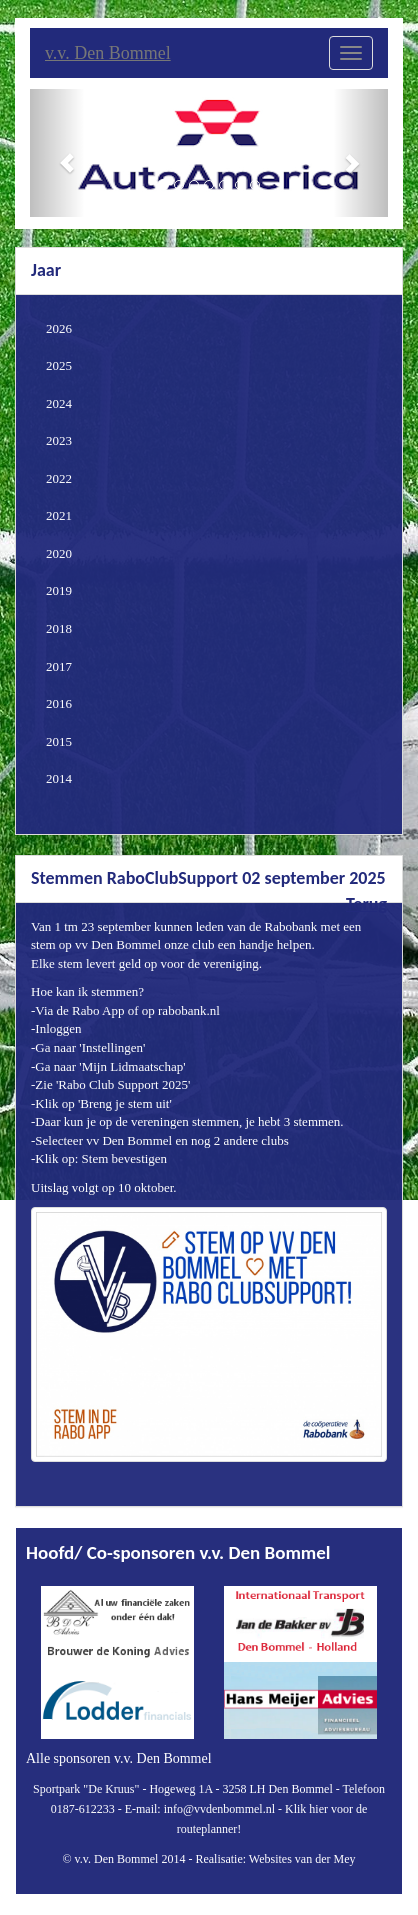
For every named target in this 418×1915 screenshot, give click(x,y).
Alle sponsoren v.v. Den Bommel (119, 1758)
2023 (59, 440)
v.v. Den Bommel (108, 53)
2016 (59, 703)
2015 (59, 741)
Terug (366, 904)
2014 (59, 778)
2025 (59, 365)
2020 (59, 553)
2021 (59, 515)
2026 (59, 328)
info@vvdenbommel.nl (219, 1809)
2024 (59, 403)
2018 (59, 628)
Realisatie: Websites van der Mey (275, 1859)
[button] (57, 153)
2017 (59, 666)
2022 (59, 478)
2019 (59, 590)
